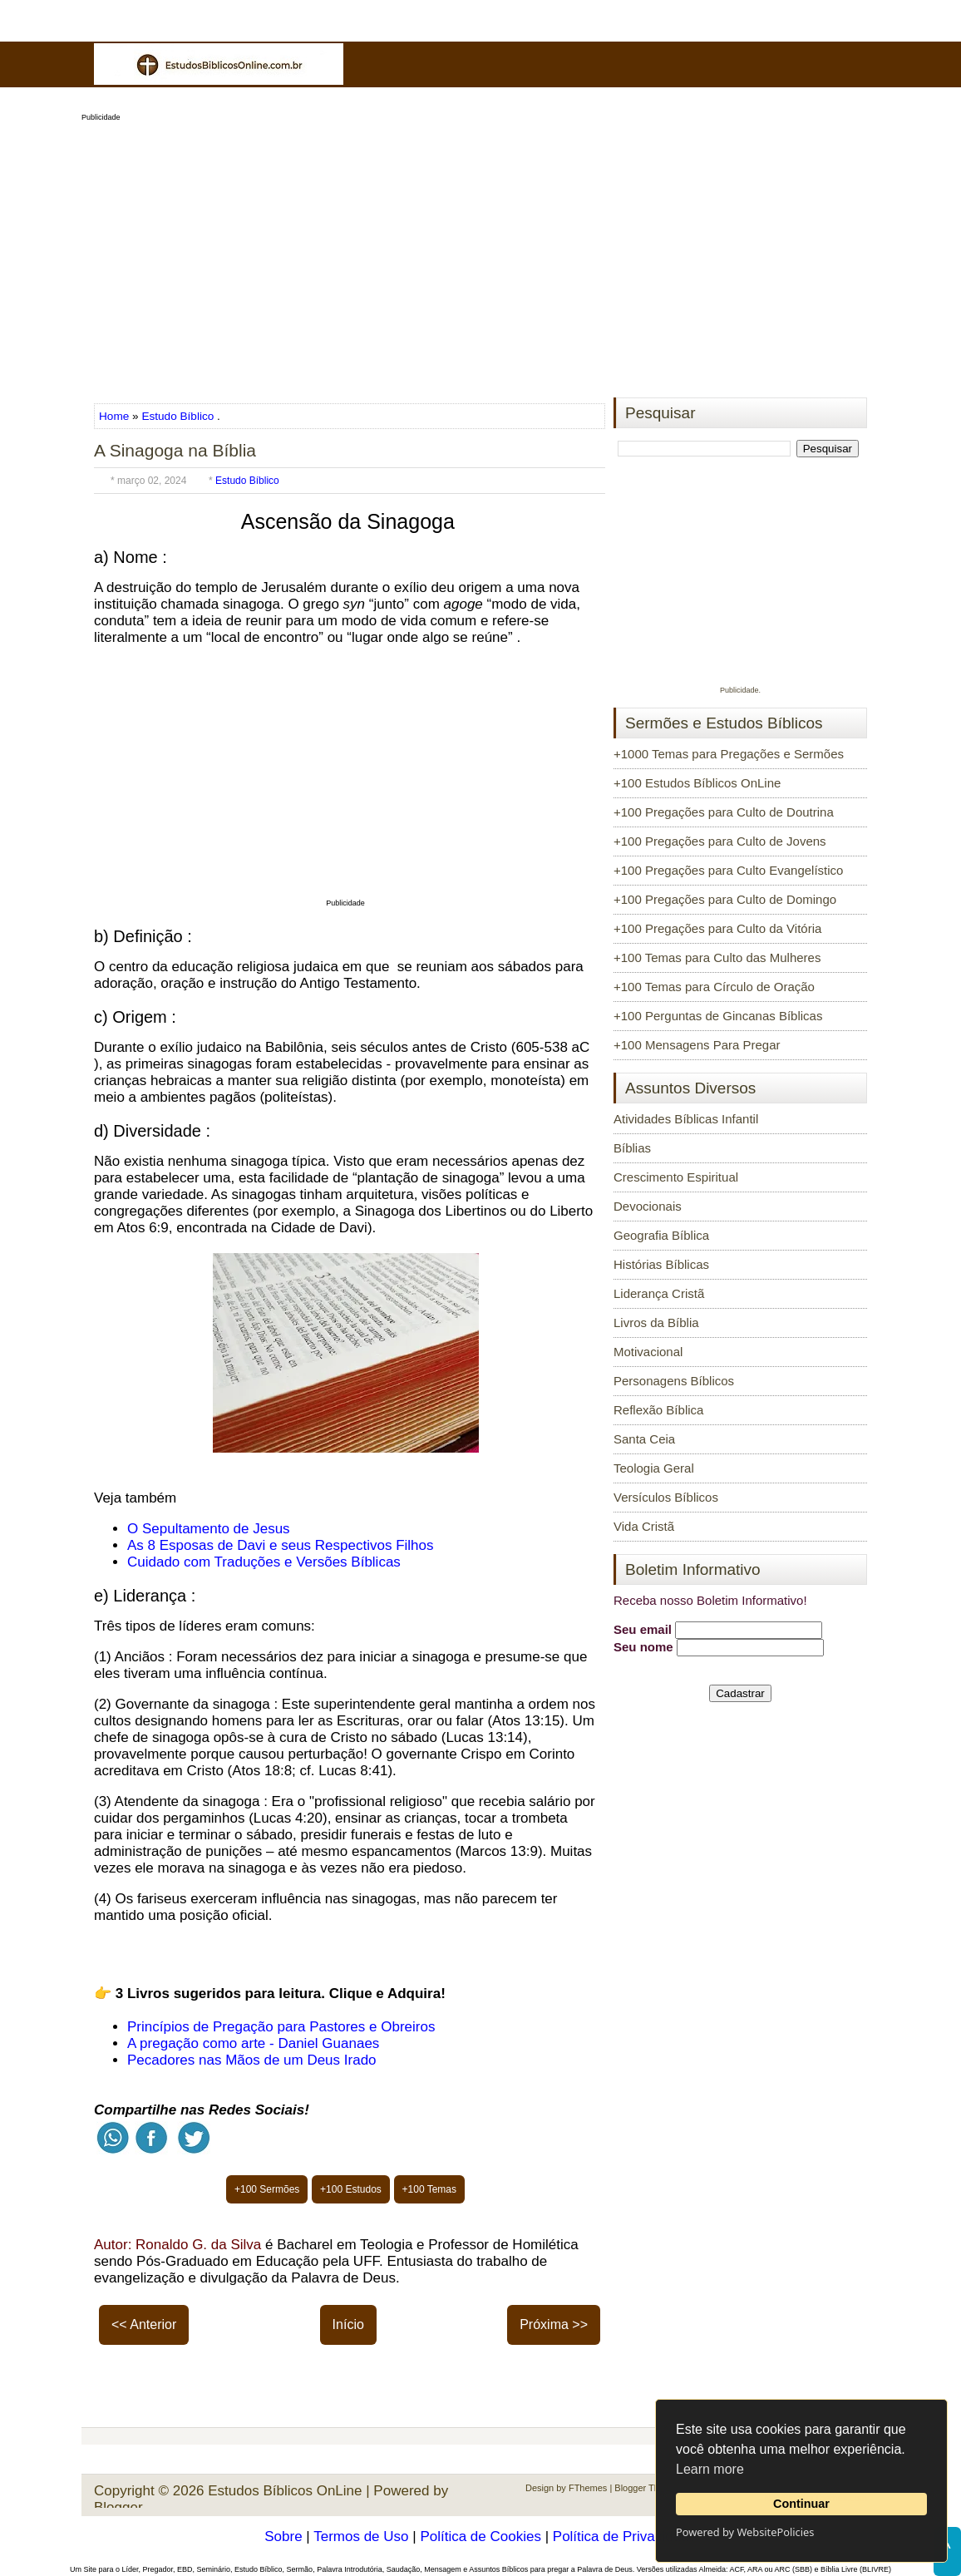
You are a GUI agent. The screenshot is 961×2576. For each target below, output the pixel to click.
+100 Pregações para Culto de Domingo (725, 899)
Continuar (801, 2503)
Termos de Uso (360, 2536)
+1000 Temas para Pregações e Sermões (729, 754)
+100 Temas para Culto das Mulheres (717, 957)
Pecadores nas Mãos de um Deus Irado (252, 2060)
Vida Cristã (644, 1526)
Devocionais (648, 1206)
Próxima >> (554, 2324)
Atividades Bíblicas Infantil (686, 1119)
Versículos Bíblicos (666, 1497)
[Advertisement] (480, 254)
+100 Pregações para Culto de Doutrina (724, 812)
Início (348, 2324)
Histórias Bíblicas (661, 1264)
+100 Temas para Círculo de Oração (714, 987)
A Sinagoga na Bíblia (175, 450)
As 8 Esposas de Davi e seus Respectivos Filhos (280, 1545)
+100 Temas (429, 2189)
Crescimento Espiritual (676, 1177)
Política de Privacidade (625, 2536)
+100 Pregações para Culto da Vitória (717, 928)
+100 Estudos (351, 2189)
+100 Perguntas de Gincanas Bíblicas (718, 1016)
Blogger (118, 2507)
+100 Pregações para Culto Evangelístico (728, 870)
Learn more (710, 2469)
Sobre (283, 2536)
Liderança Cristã (659, 1293)
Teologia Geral (654, 1468)
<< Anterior (143, 2324)
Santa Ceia (644, 1439)
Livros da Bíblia (656, 1322)
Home (115, 416)
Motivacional (648, 1352)
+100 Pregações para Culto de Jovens (720, 841)
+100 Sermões (266, 2189)
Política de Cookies (480, 2536)
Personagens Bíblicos (674, 1381)
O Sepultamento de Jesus (208, 1529)
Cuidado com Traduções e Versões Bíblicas (264, 1562)
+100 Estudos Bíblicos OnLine (697, 783)
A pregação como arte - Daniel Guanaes (253, 2043)
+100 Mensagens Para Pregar (697, 1045)
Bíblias (632, 1148)
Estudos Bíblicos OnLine (285, 2491)
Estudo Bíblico (177, 416)
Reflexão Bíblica (658, 1410)
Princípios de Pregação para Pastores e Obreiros (281, 2027)
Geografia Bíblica (661, 1235)
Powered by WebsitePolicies (745, 2531)
